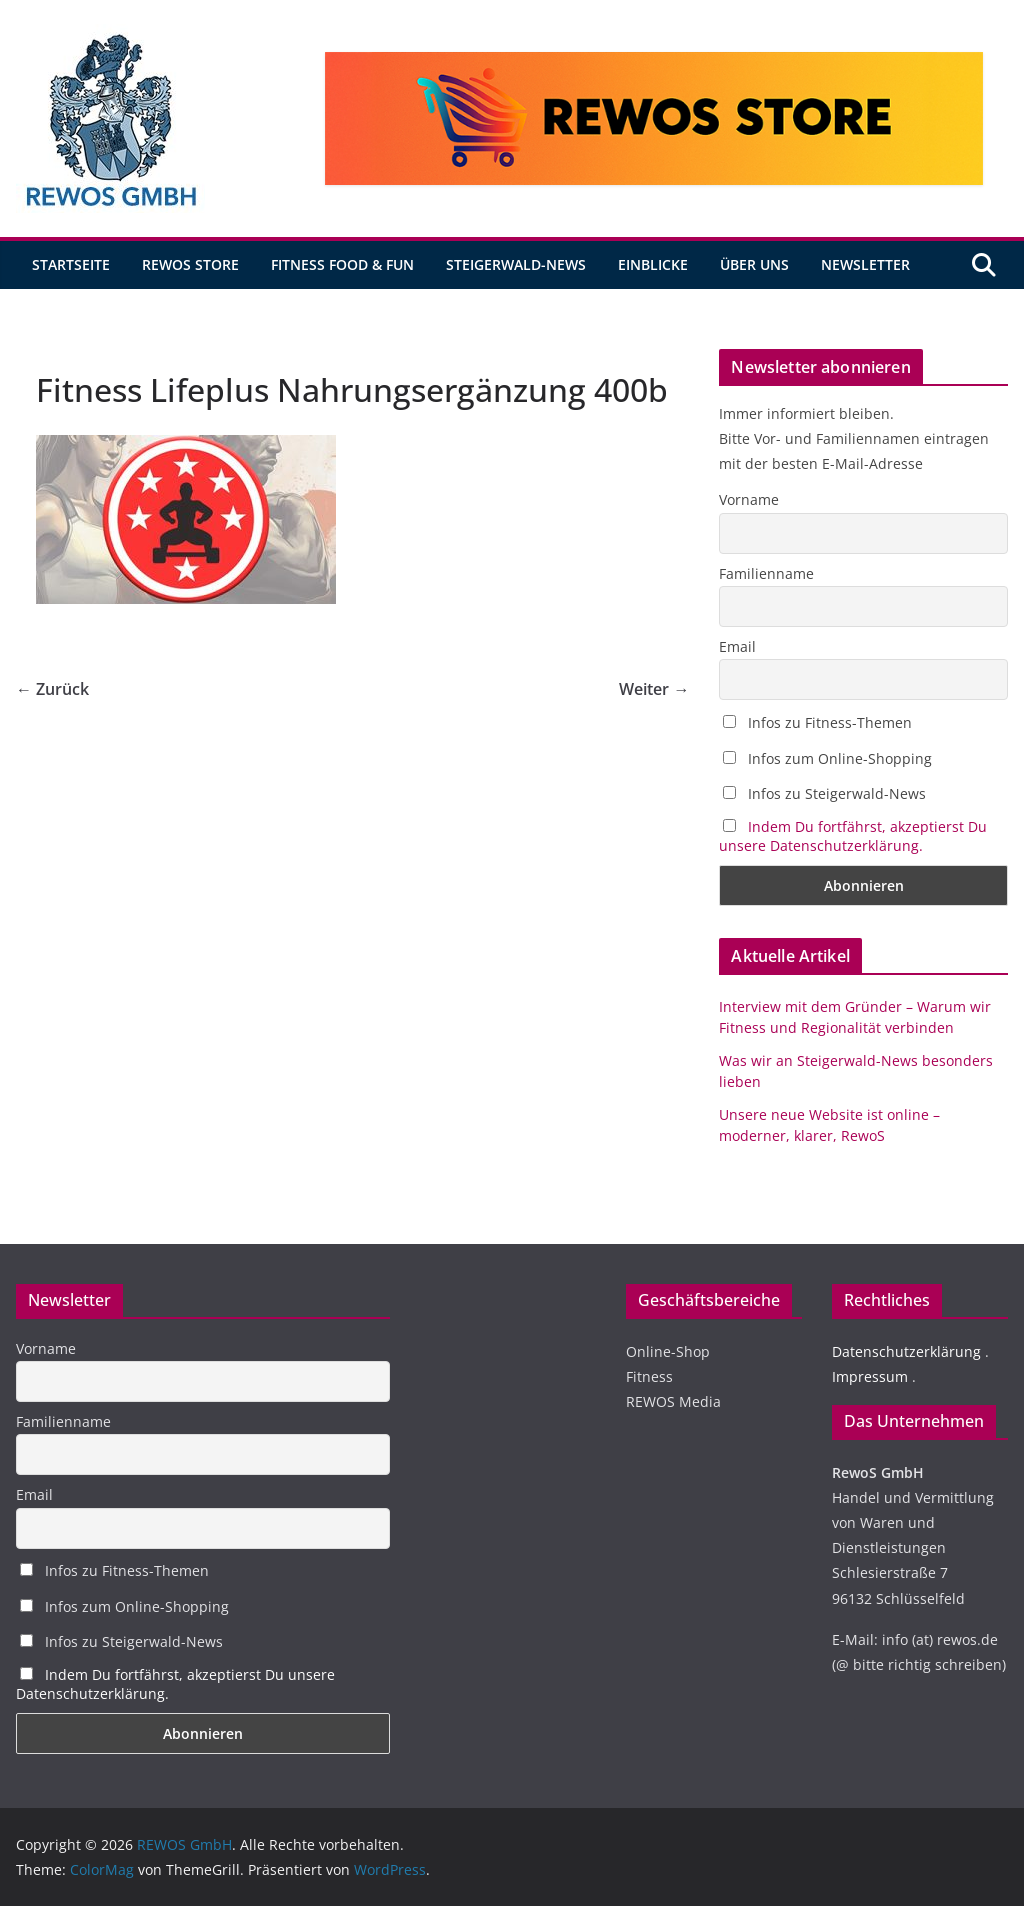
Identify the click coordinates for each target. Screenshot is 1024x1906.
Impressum (870, 1376)
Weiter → (654, 689)
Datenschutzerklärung (906, 1351)
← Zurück (52, 689)
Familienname (766, 573)
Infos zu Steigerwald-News (824, 793)
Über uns (754, 264)
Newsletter (865, 264)
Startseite (71, 264)
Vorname (749, 499)
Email (737, 646)
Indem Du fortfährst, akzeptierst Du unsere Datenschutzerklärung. (853, 836)
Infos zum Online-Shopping (827, 758)
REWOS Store (190, 264)
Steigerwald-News (516, 264)
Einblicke (653, 264)
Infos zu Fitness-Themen (817, 722)
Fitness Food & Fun (342, 264)
